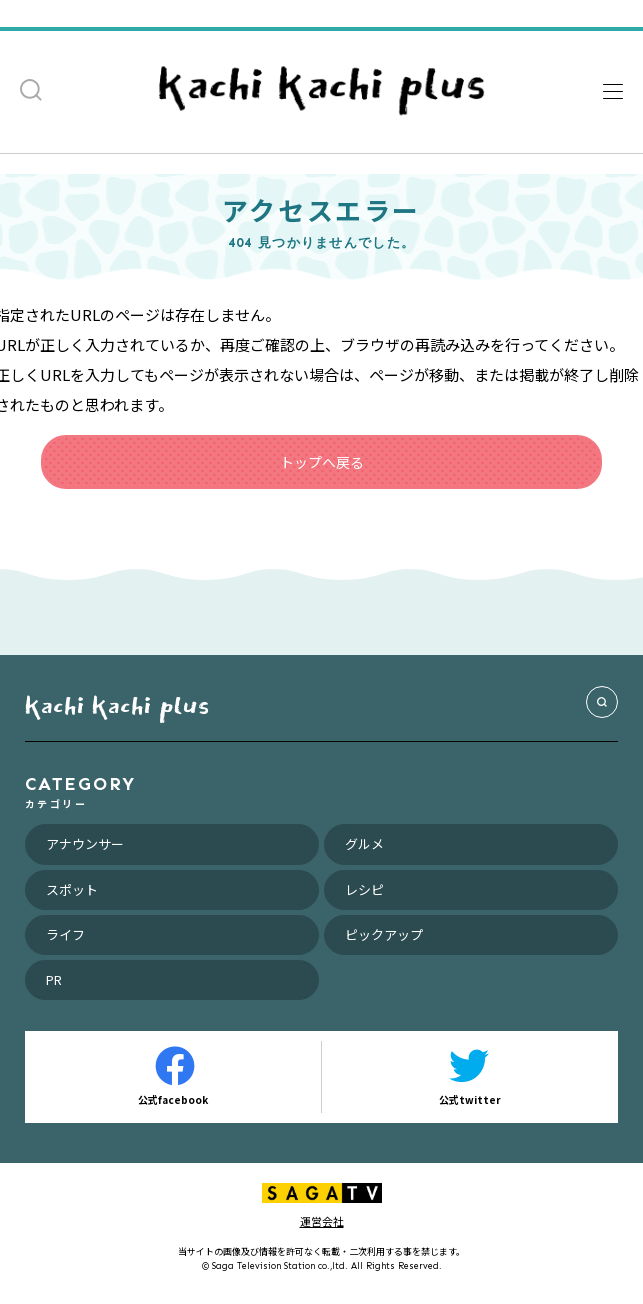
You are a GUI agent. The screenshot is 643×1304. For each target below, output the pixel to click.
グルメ (364, 843)
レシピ (364, 889)
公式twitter (470, 1076)
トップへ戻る (322, 462)
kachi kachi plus (117, 705)
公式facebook (173, 1076)
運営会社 (322, 1221)
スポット (72, 889)
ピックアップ (384, 934)
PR (54, 979)
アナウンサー (85, 843)
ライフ (65, 934)
